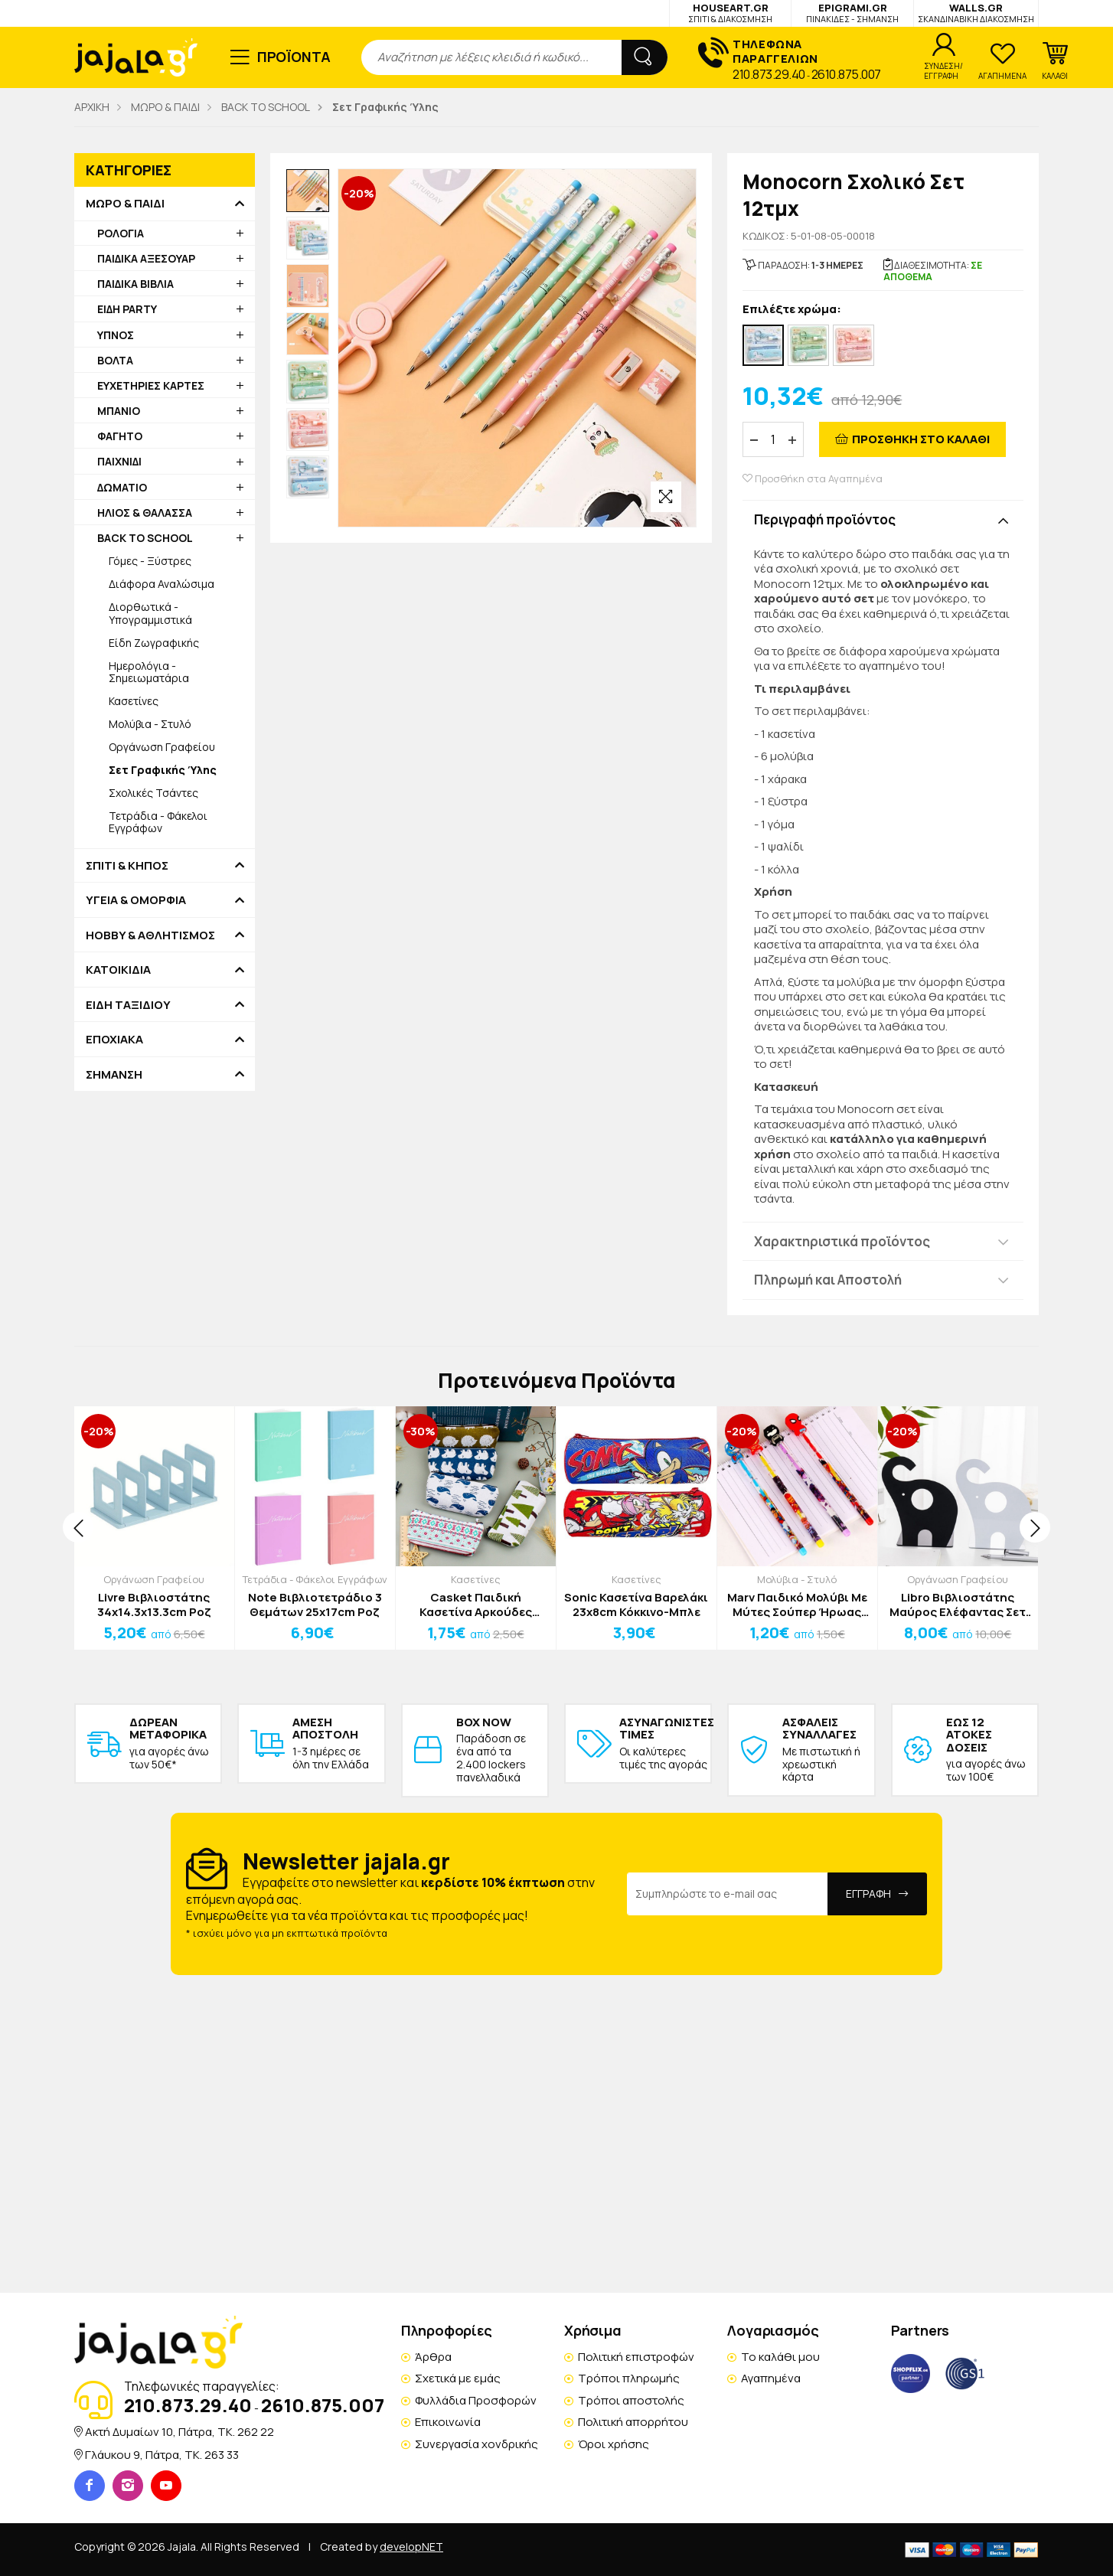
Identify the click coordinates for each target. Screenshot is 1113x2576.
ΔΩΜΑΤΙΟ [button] (122, 487)
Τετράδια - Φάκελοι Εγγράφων (158, 821)
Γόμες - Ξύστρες (150, 560)
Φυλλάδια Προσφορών (476, 2400)
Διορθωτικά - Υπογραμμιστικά (150, 612)
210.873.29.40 (769, 74)
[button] (1055, 61)
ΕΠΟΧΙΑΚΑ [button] (114, 1039)
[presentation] (78, 1527)
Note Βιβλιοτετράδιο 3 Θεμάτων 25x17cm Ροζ (315, 1605)
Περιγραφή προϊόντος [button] (825, 519)
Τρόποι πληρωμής (629, 2378)
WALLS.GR (976, 12)
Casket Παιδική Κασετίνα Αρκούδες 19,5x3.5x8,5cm (475, 1605)
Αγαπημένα (771, 2378)
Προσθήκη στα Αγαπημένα (813, 478)
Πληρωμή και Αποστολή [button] (828, 1279)
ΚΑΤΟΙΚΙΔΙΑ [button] (118, 970)
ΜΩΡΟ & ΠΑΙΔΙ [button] (125, 203)
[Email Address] (727, 1893)
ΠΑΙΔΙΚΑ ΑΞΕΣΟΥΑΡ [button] (146, 258)
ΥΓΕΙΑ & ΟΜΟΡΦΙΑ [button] (136, 900)
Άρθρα (433, 2357)
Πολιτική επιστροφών (636, 2357)
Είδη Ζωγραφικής (154, 642)
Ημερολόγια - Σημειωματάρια (149, 671)
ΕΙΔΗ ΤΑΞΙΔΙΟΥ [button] (128, 1005)
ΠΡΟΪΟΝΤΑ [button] (294, 56)
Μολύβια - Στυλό (150, 724)
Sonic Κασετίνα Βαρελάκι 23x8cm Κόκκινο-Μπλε (636, 1605)
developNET (411, 2546)
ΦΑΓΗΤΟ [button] (119, 436)
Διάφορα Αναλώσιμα (161, 583)
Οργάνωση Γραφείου (162, 746)
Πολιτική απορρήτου (633, 2422)
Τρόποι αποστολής (631, 2400)
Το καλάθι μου (780, 2357)
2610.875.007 (846, 74)
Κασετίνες (133, 701)
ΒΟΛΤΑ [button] (115, 360)
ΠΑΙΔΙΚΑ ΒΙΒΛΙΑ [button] (135, 283)
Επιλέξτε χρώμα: (792, 309)
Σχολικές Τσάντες (153, 792)
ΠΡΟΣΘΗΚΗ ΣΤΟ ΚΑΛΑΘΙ (921, 439)
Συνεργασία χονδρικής (476, 2444)
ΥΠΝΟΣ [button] (115, 335)
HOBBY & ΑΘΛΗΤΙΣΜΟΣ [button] (150, 935)
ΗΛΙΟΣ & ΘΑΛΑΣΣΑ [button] (144, 512)
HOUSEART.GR (730, 12)
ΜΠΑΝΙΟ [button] (118, 410)
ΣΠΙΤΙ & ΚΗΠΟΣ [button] (127, 865)
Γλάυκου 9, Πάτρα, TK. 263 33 (162, 2455)
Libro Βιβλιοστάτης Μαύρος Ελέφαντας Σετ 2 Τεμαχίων (957, 1605)
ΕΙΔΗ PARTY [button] (127, 309)
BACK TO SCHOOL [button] (145, 538)
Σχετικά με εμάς (458, 2378)
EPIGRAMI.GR (852, 12)
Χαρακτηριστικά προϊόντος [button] (842, 1241)
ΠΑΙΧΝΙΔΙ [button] (119, 461)
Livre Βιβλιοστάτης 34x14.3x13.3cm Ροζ (154, 1605)
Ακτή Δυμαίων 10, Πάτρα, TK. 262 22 (179, 2432)
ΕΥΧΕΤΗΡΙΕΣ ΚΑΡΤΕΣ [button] (150, 385)
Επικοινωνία (448, 2422)
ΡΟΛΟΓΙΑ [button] (120, 233)
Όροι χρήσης (613, 2444)
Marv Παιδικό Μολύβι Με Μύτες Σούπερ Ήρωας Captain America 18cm (797, 1605)
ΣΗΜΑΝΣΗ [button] (114, 1074)
